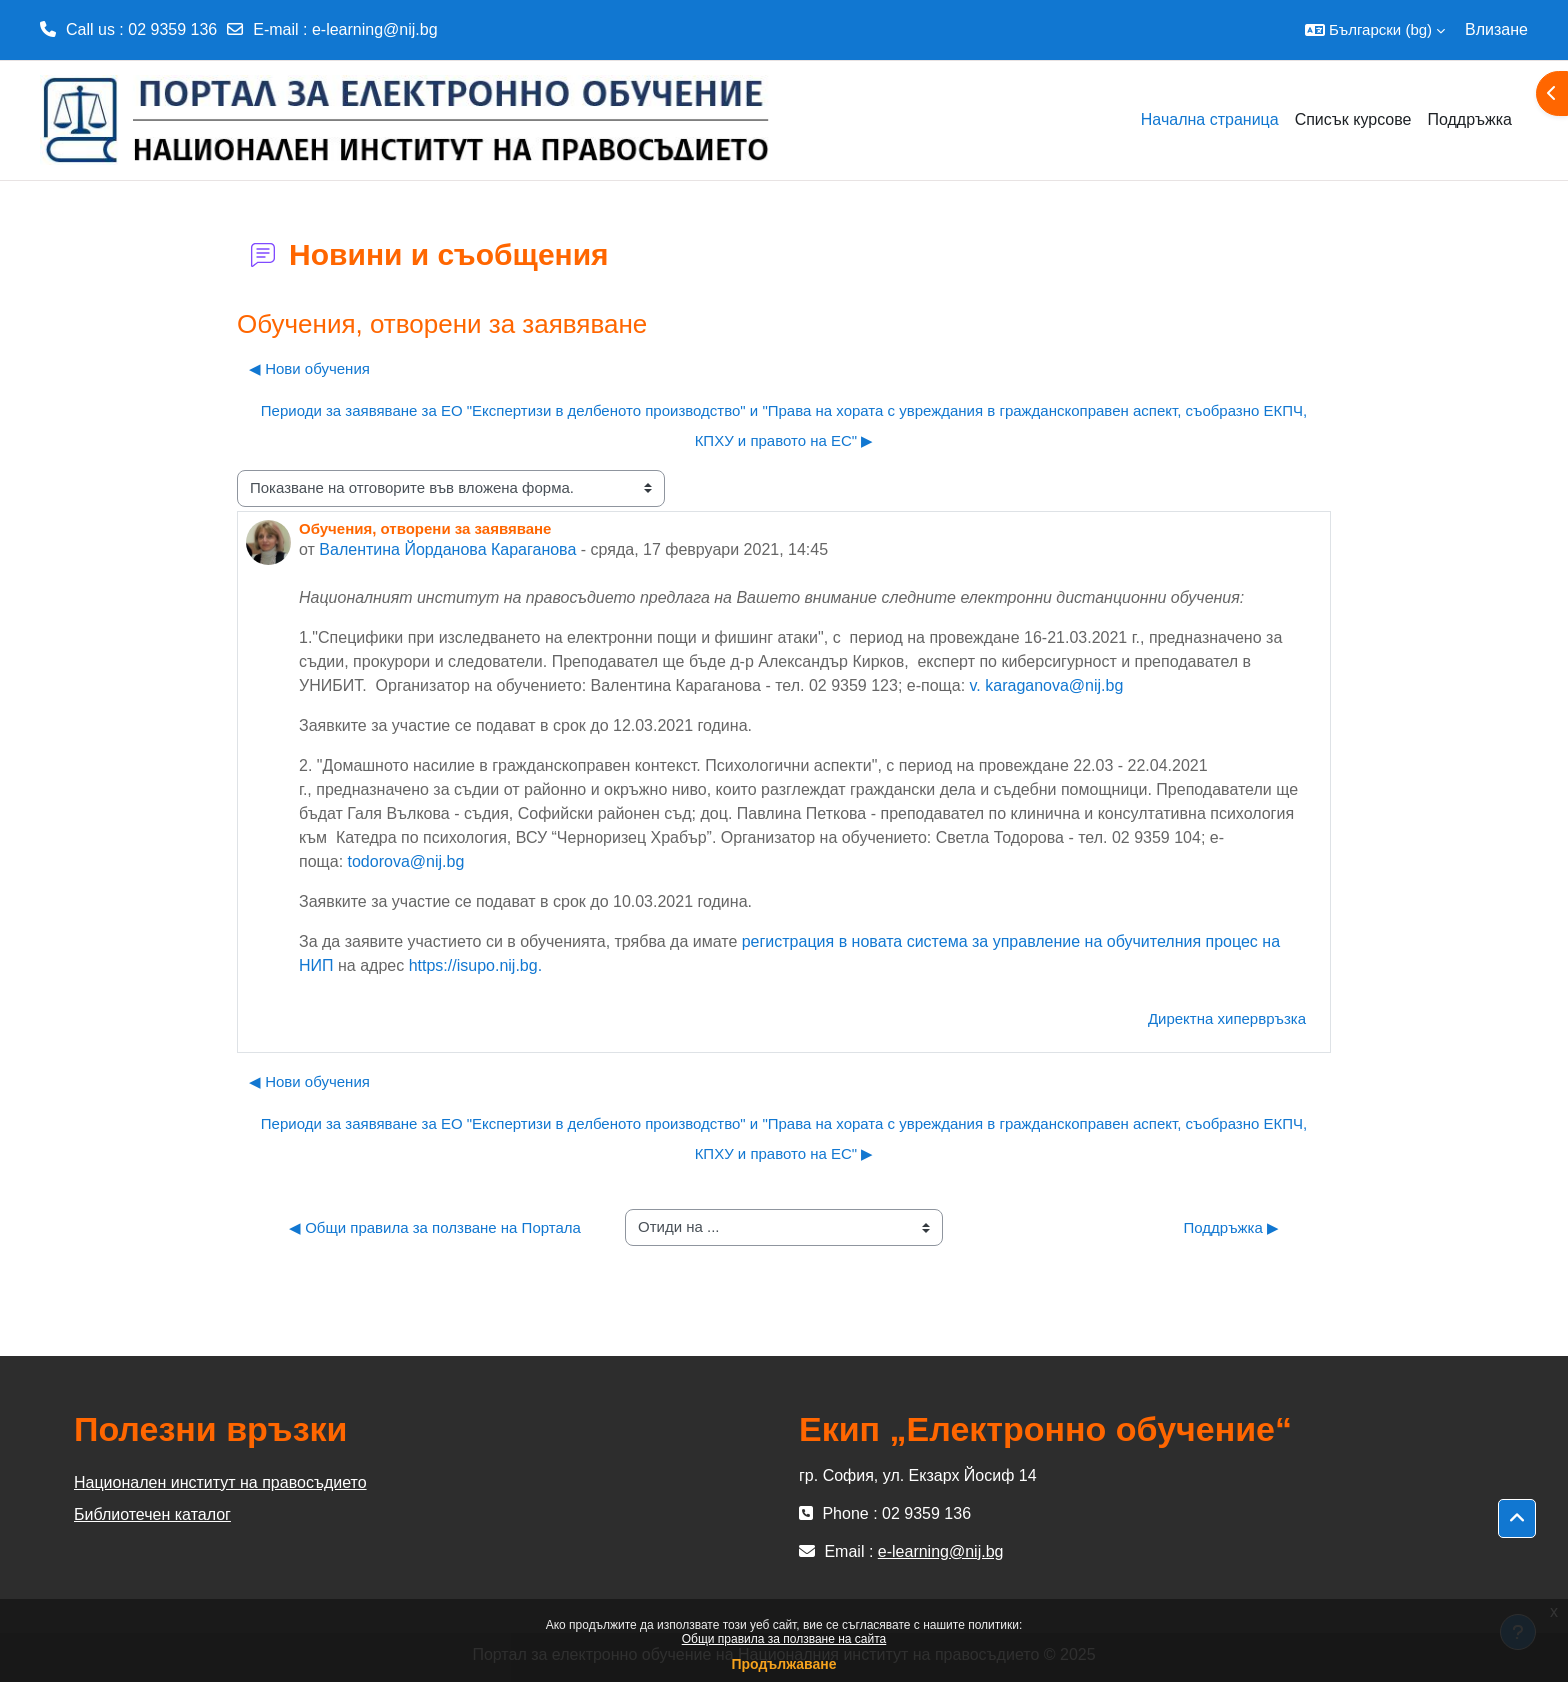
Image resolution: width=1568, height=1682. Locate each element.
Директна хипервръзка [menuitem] (1227, 1018)
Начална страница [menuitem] (1210, 119)
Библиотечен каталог (152, 1514)
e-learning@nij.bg (375, 29)
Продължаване (783, 1664)
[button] (1375, 30)
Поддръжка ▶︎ (1231, 1227)
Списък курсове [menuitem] (1353, 119)
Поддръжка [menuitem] (1469, 119)
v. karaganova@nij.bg (1047, 685)
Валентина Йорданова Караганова (447, 549)
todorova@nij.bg (406, 861)
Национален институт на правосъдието (220, 1482)
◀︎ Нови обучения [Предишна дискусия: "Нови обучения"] (309, 368)
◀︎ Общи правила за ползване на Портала (435, 1227)
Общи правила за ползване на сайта (784, 1639)
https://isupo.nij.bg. (475, 965)
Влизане (1496, 29)
